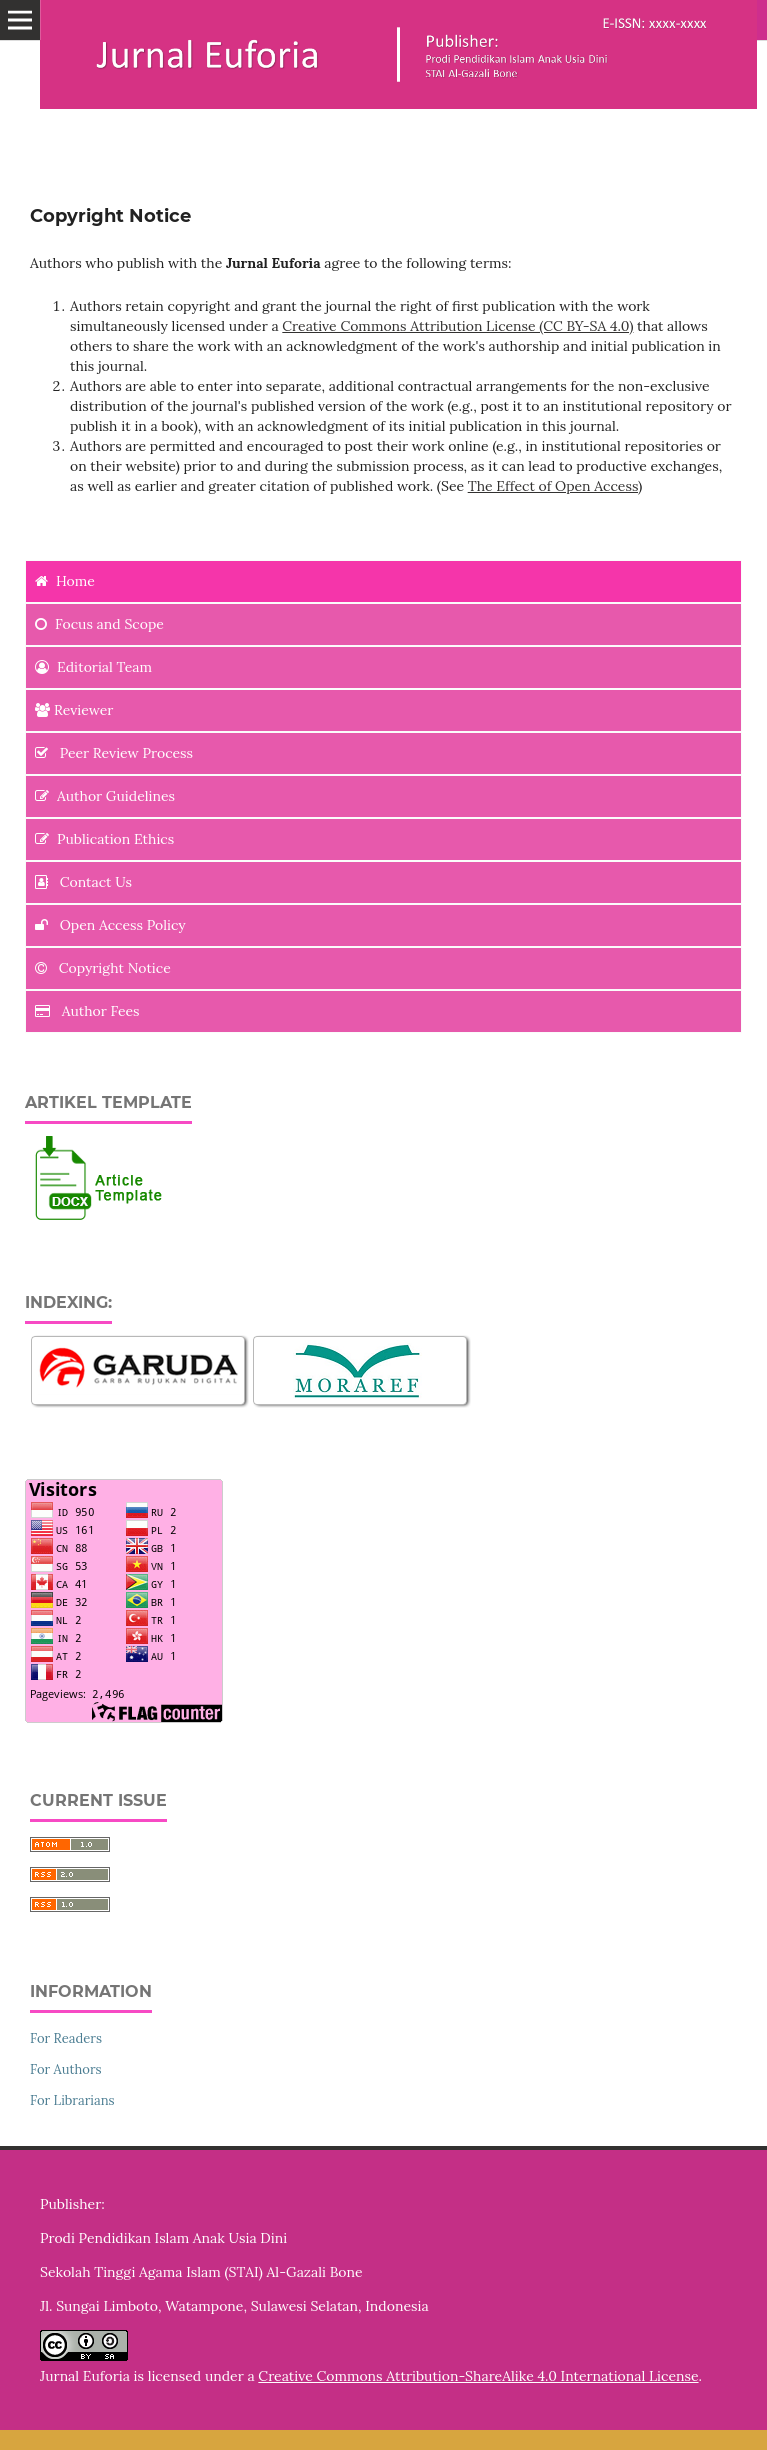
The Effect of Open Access (553, 486)
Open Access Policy (110, 925)
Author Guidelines (105, 796)
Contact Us (83, 882)
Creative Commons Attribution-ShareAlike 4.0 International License (478, 2376)
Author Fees (87, 1011)
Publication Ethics (104, 839)
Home (65, 581)
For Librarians (72, 2100)
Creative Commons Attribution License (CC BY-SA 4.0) (457, 326)
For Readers (66, 2038)
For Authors (66, 2069)
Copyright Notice (103, 968)
